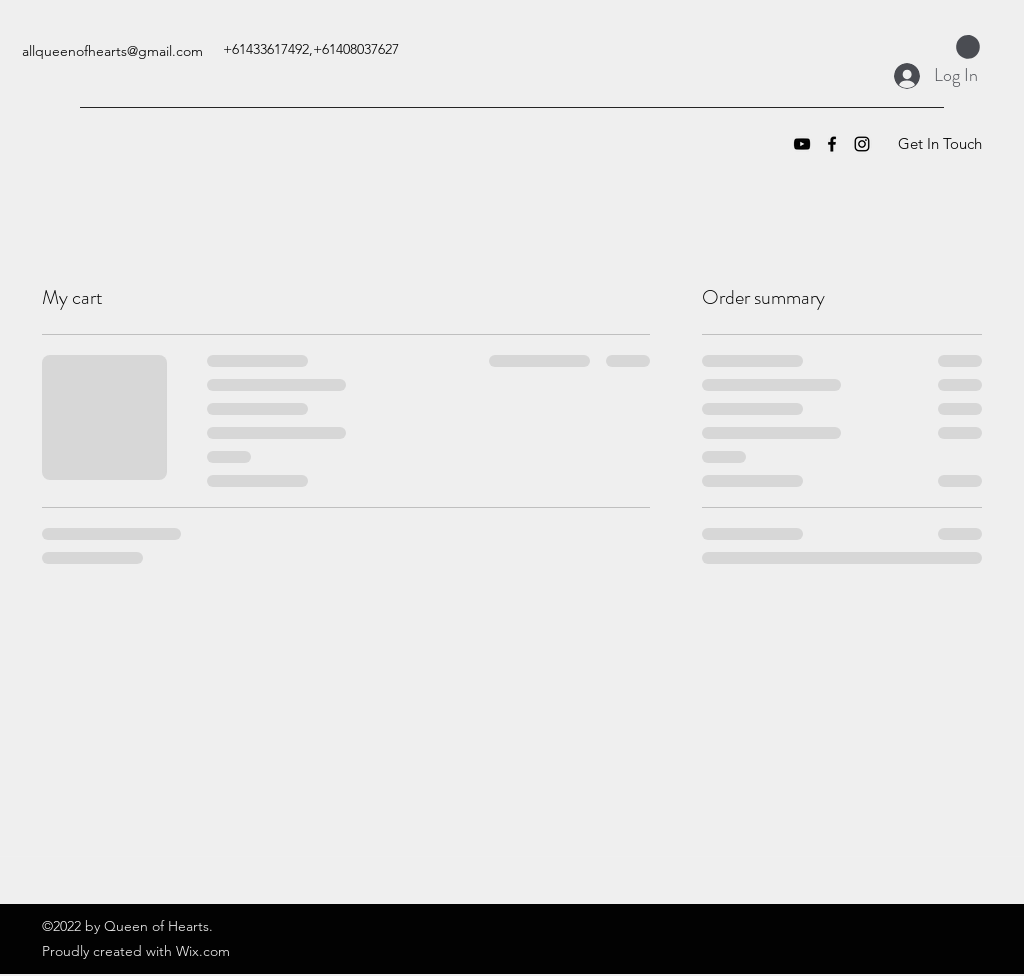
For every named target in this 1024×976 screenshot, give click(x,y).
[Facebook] (832, 144)
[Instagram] (862, 144)
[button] (968, 47)
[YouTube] (802, 144)
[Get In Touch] (939, 144)
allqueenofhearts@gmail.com (112, 51)
